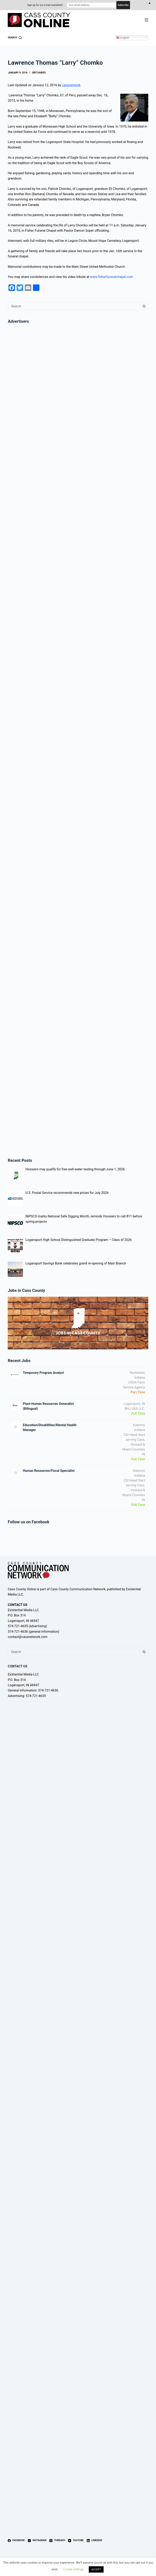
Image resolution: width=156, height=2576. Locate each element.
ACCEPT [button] (96, 2569)
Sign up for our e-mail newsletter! (45, 5)
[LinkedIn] (94, 2540)
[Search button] (144, 306)
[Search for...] (74, 306)
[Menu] (146, 20)
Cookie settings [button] (73, 2569)
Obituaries (39, 72)
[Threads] (57, 2540)
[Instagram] (37, 2540)
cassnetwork (71, 85)
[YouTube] (75, 2540)
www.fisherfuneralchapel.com (111, 277)
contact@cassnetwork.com (27, 1637)
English (122, 37)
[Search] (15, 38)
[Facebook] (16, 2540)
